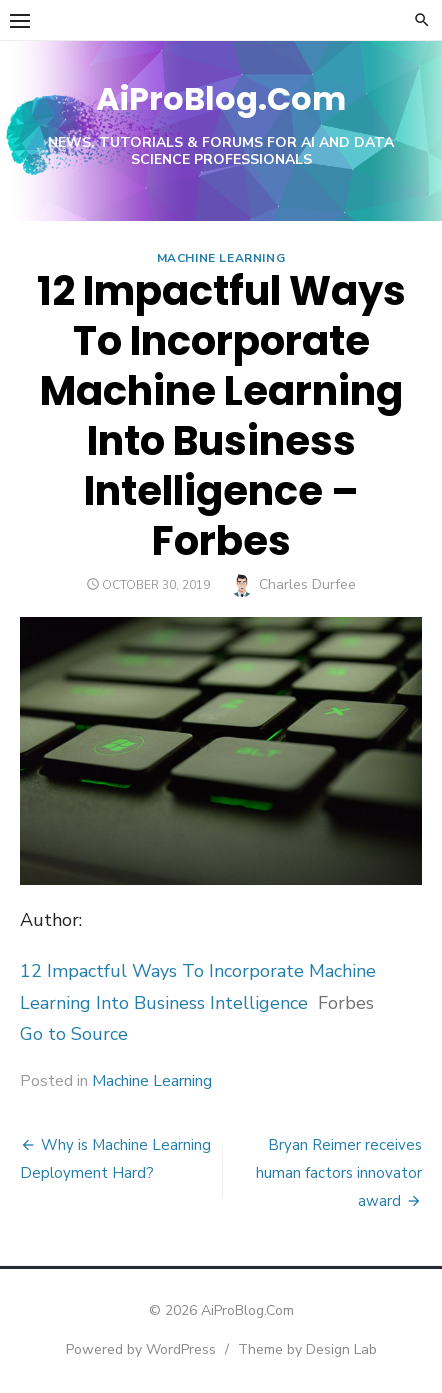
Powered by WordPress (141, 1349)
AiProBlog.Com (221, 98)
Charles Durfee (307, 584)
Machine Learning (221, 258)
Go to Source (74, 1034)
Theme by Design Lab (307, 1349)
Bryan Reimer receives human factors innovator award (339, 1173)
